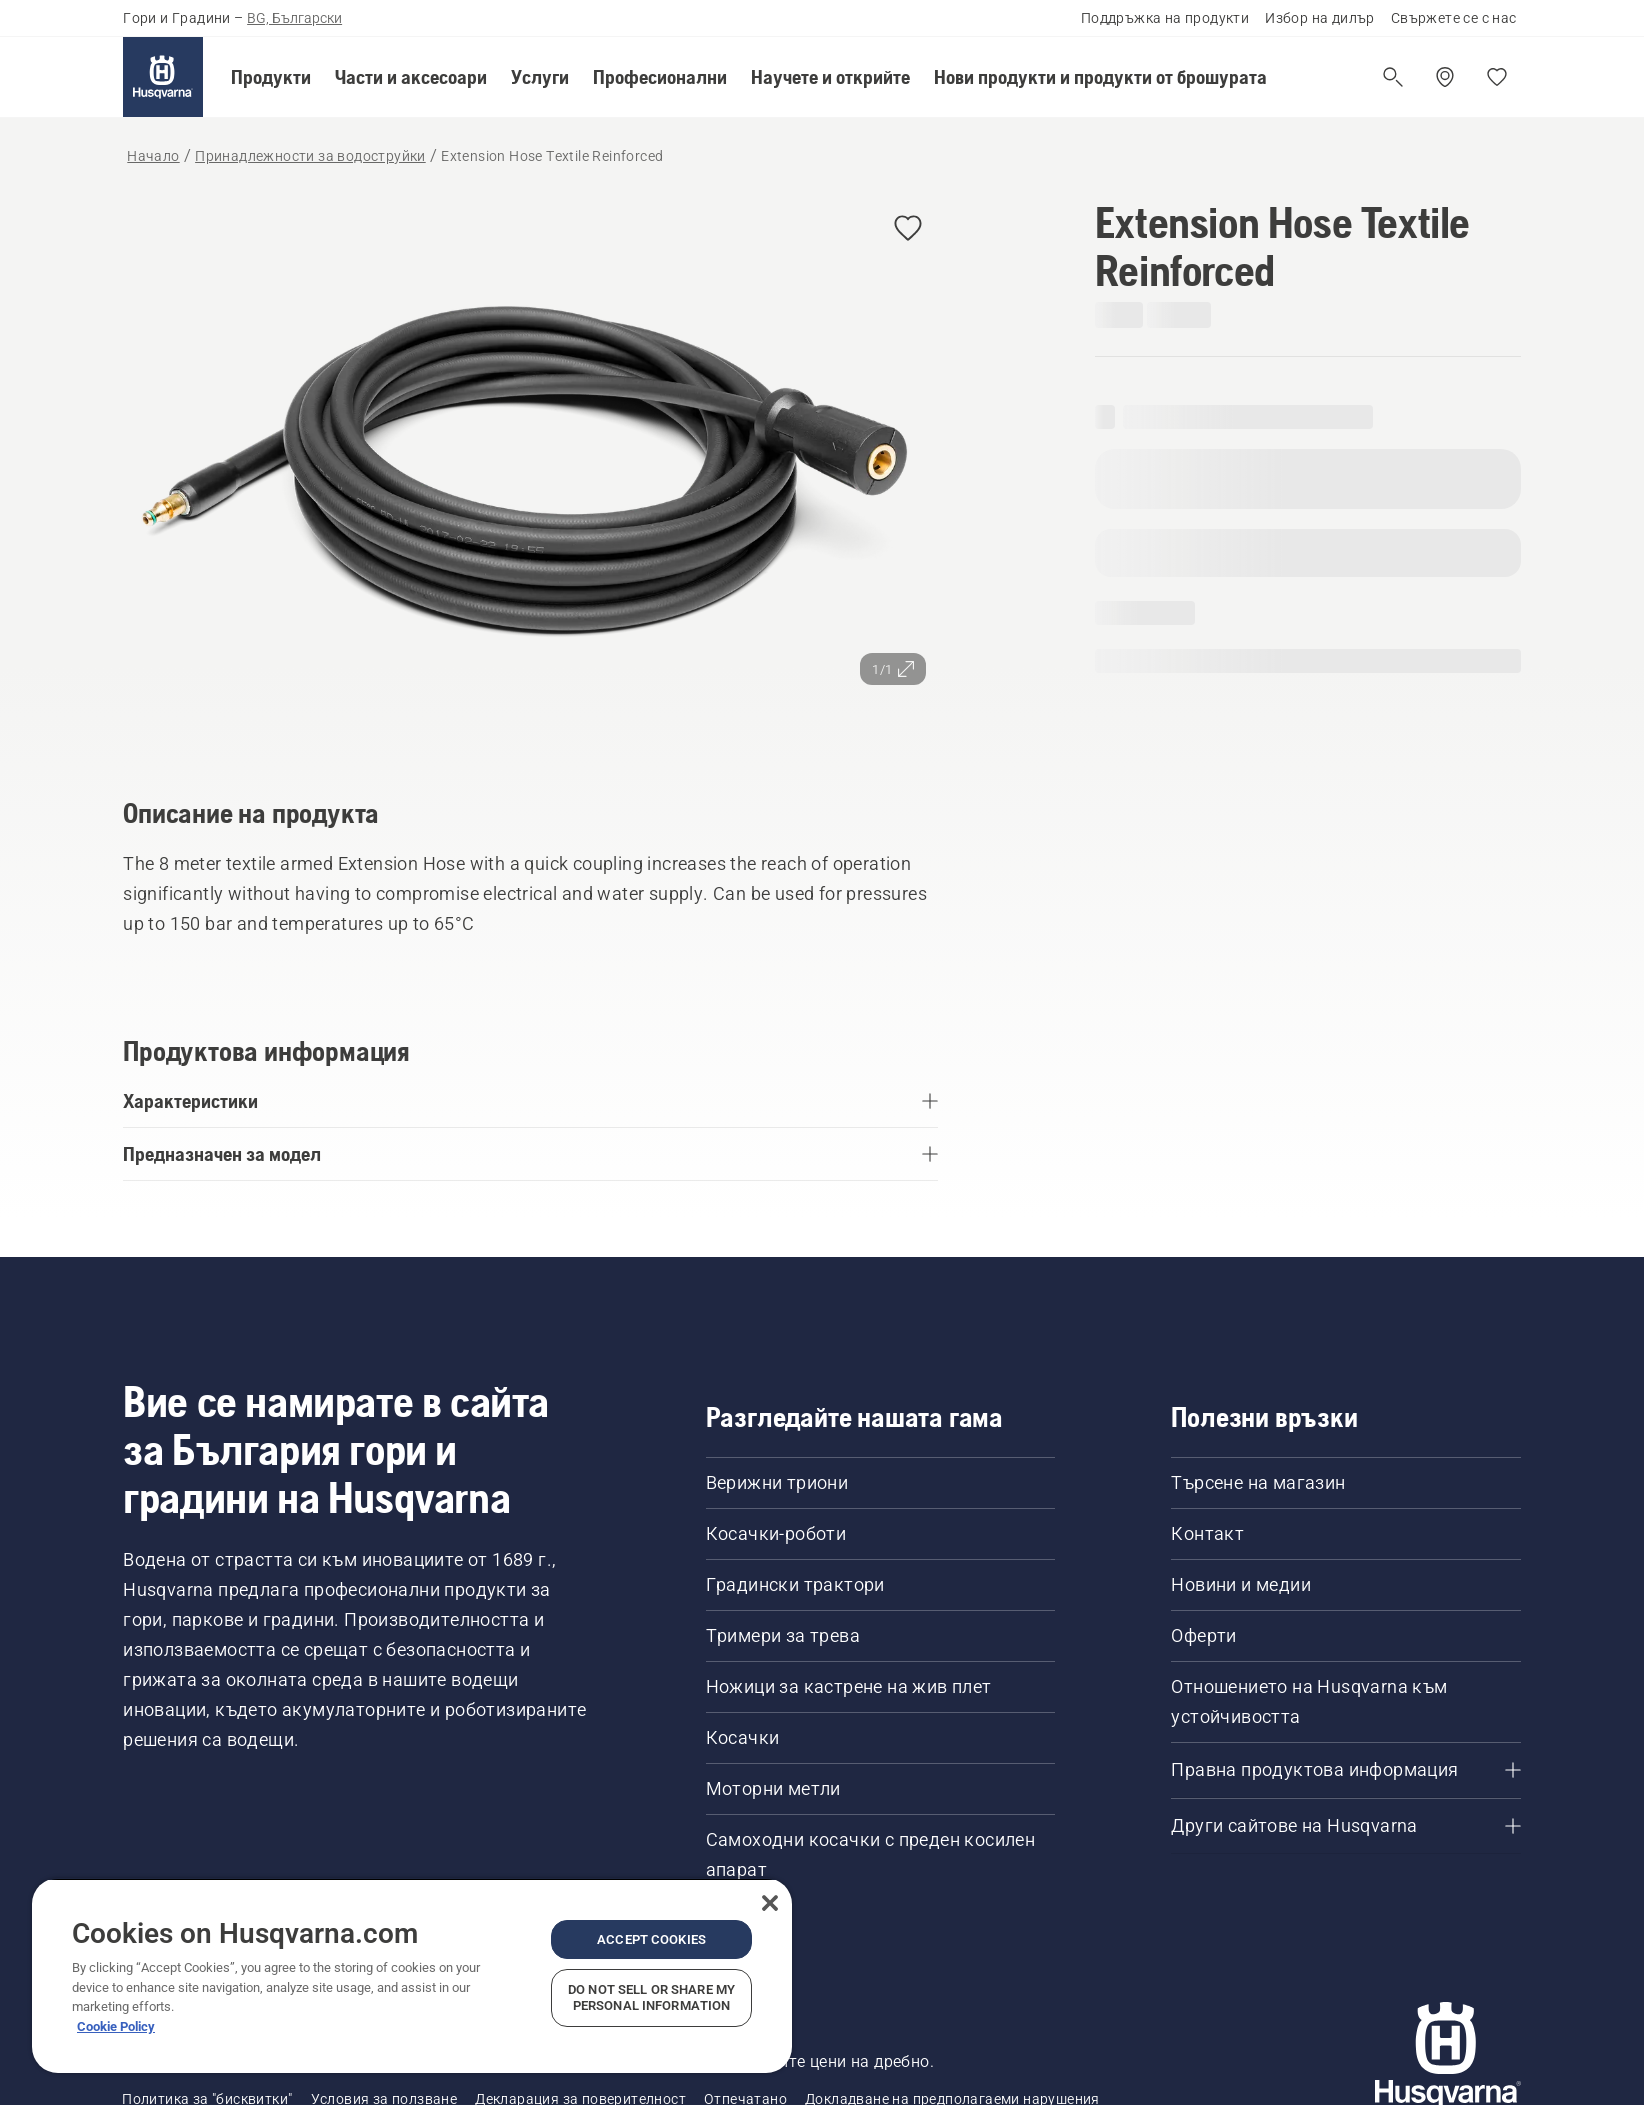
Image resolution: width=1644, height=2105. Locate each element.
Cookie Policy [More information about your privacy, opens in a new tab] (116, 2026)
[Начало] (163, 77)
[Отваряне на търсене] (1393, 77)
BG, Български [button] (294, 18)
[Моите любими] (1497, 77)
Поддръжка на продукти (1165, 18)
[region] (412, 1975)
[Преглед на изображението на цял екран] (530, 469)
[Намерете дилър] (1445, 77)
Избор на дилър (1320, 18)
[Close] (770, 1903)
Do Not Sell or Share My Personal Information (651, 1997)
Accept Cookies (651, 1939)
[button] (271, 77)
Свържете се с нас (1454, 18)
